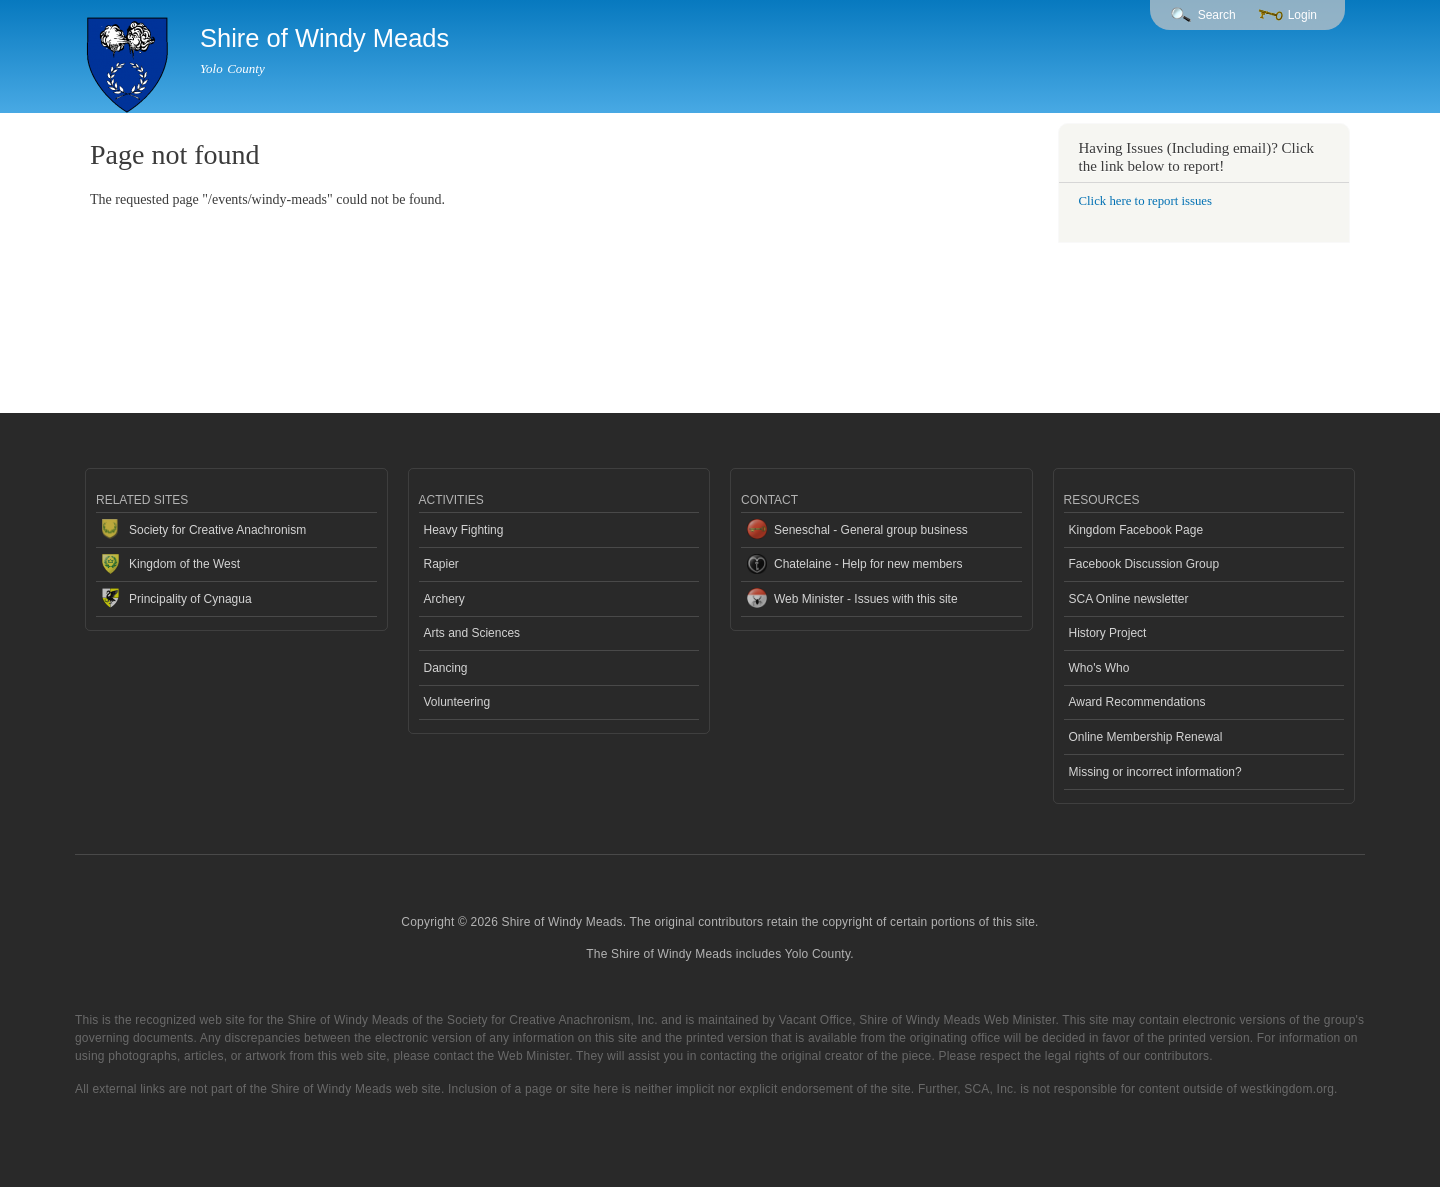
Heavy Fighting (464, 530)
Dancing (446, 668)
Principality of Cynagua (190, 599)
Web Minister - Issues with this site (866, 599)
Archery (444, 599)
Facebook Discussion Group (1144, 564)
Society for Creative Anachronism (217, 530)
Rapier (441, 564)
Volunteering (457, 702)
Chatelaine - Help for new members (868, 564)
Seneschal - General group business (871, 530)
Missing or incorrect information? (1155, 772)
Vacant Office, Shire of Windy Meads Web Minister (917, 1020)
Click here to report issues (1145, 201)
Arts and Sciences (472, 633)
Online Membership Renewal (1146, 737)
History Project (1108, 633)
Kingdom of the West (184, 564)
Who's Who (1099, 668)
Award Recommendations (1137, 702)
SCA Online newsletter (1129, 599)
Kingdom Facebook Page (1136, 530)
